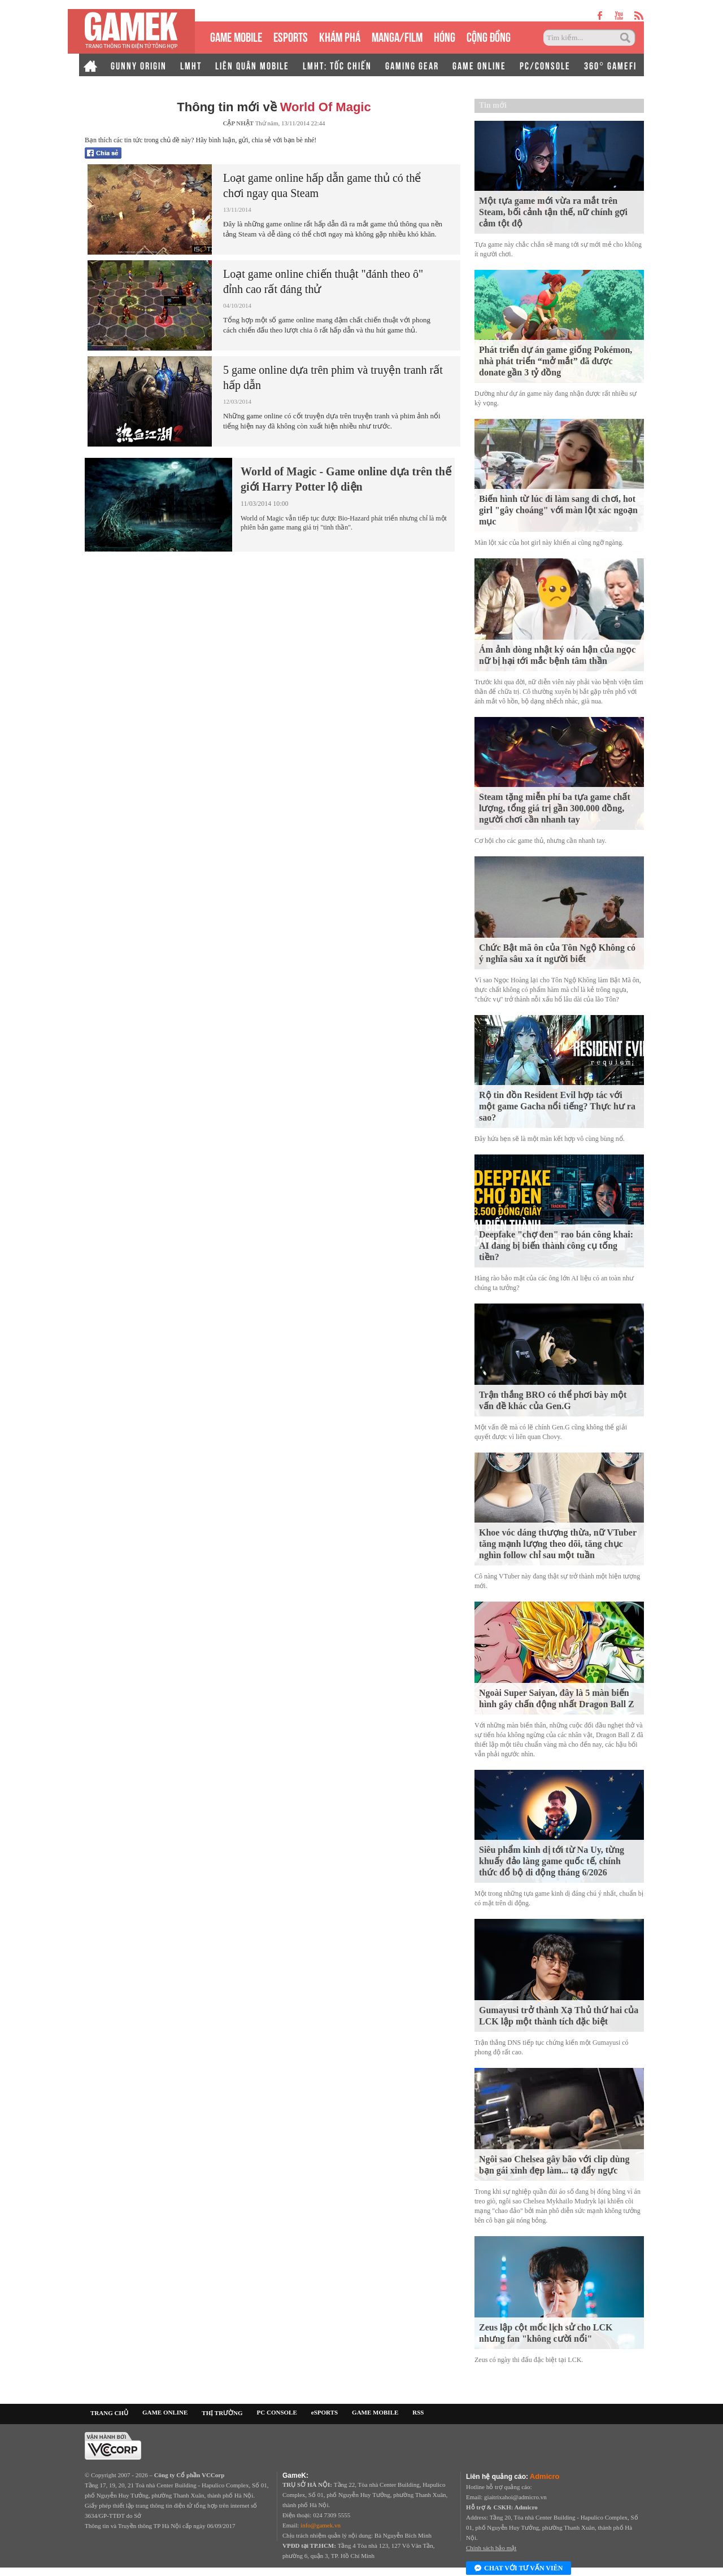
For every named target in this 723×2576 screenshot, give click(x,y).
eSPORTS (290, 36)
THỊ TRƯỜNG (222, 2412)
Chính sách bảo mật (491, 2547)
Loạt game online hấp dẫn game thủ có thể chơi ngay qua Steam (322, 185)
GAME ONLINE (479, 65)
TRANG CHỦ (109, 2412)
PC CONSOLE (277, 2412)
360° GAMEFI (610, 65)
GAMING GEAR (412, 65)
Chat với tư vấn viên (518, 2568)
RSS (418, 2412)
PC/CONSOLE (545, 65)
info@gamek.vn (320, 2525)
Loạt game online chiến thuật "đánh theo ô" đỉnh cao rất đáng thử (323, 281)
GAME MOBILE (236, 36)
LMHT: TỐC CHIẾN (337, 65)
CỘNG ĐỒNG (489, 36)
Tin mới (493, 105)
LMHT (191, 65)
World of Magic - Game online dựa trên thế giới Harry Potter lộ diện (346, 479)
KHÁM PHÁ (339, 36)
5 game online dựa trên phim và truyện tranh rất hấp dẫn (333, 377)
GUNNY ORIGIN (139, 65)
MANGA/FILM (397, 36)
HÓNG (444, 36)
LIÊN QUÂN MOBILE (252, 65)
